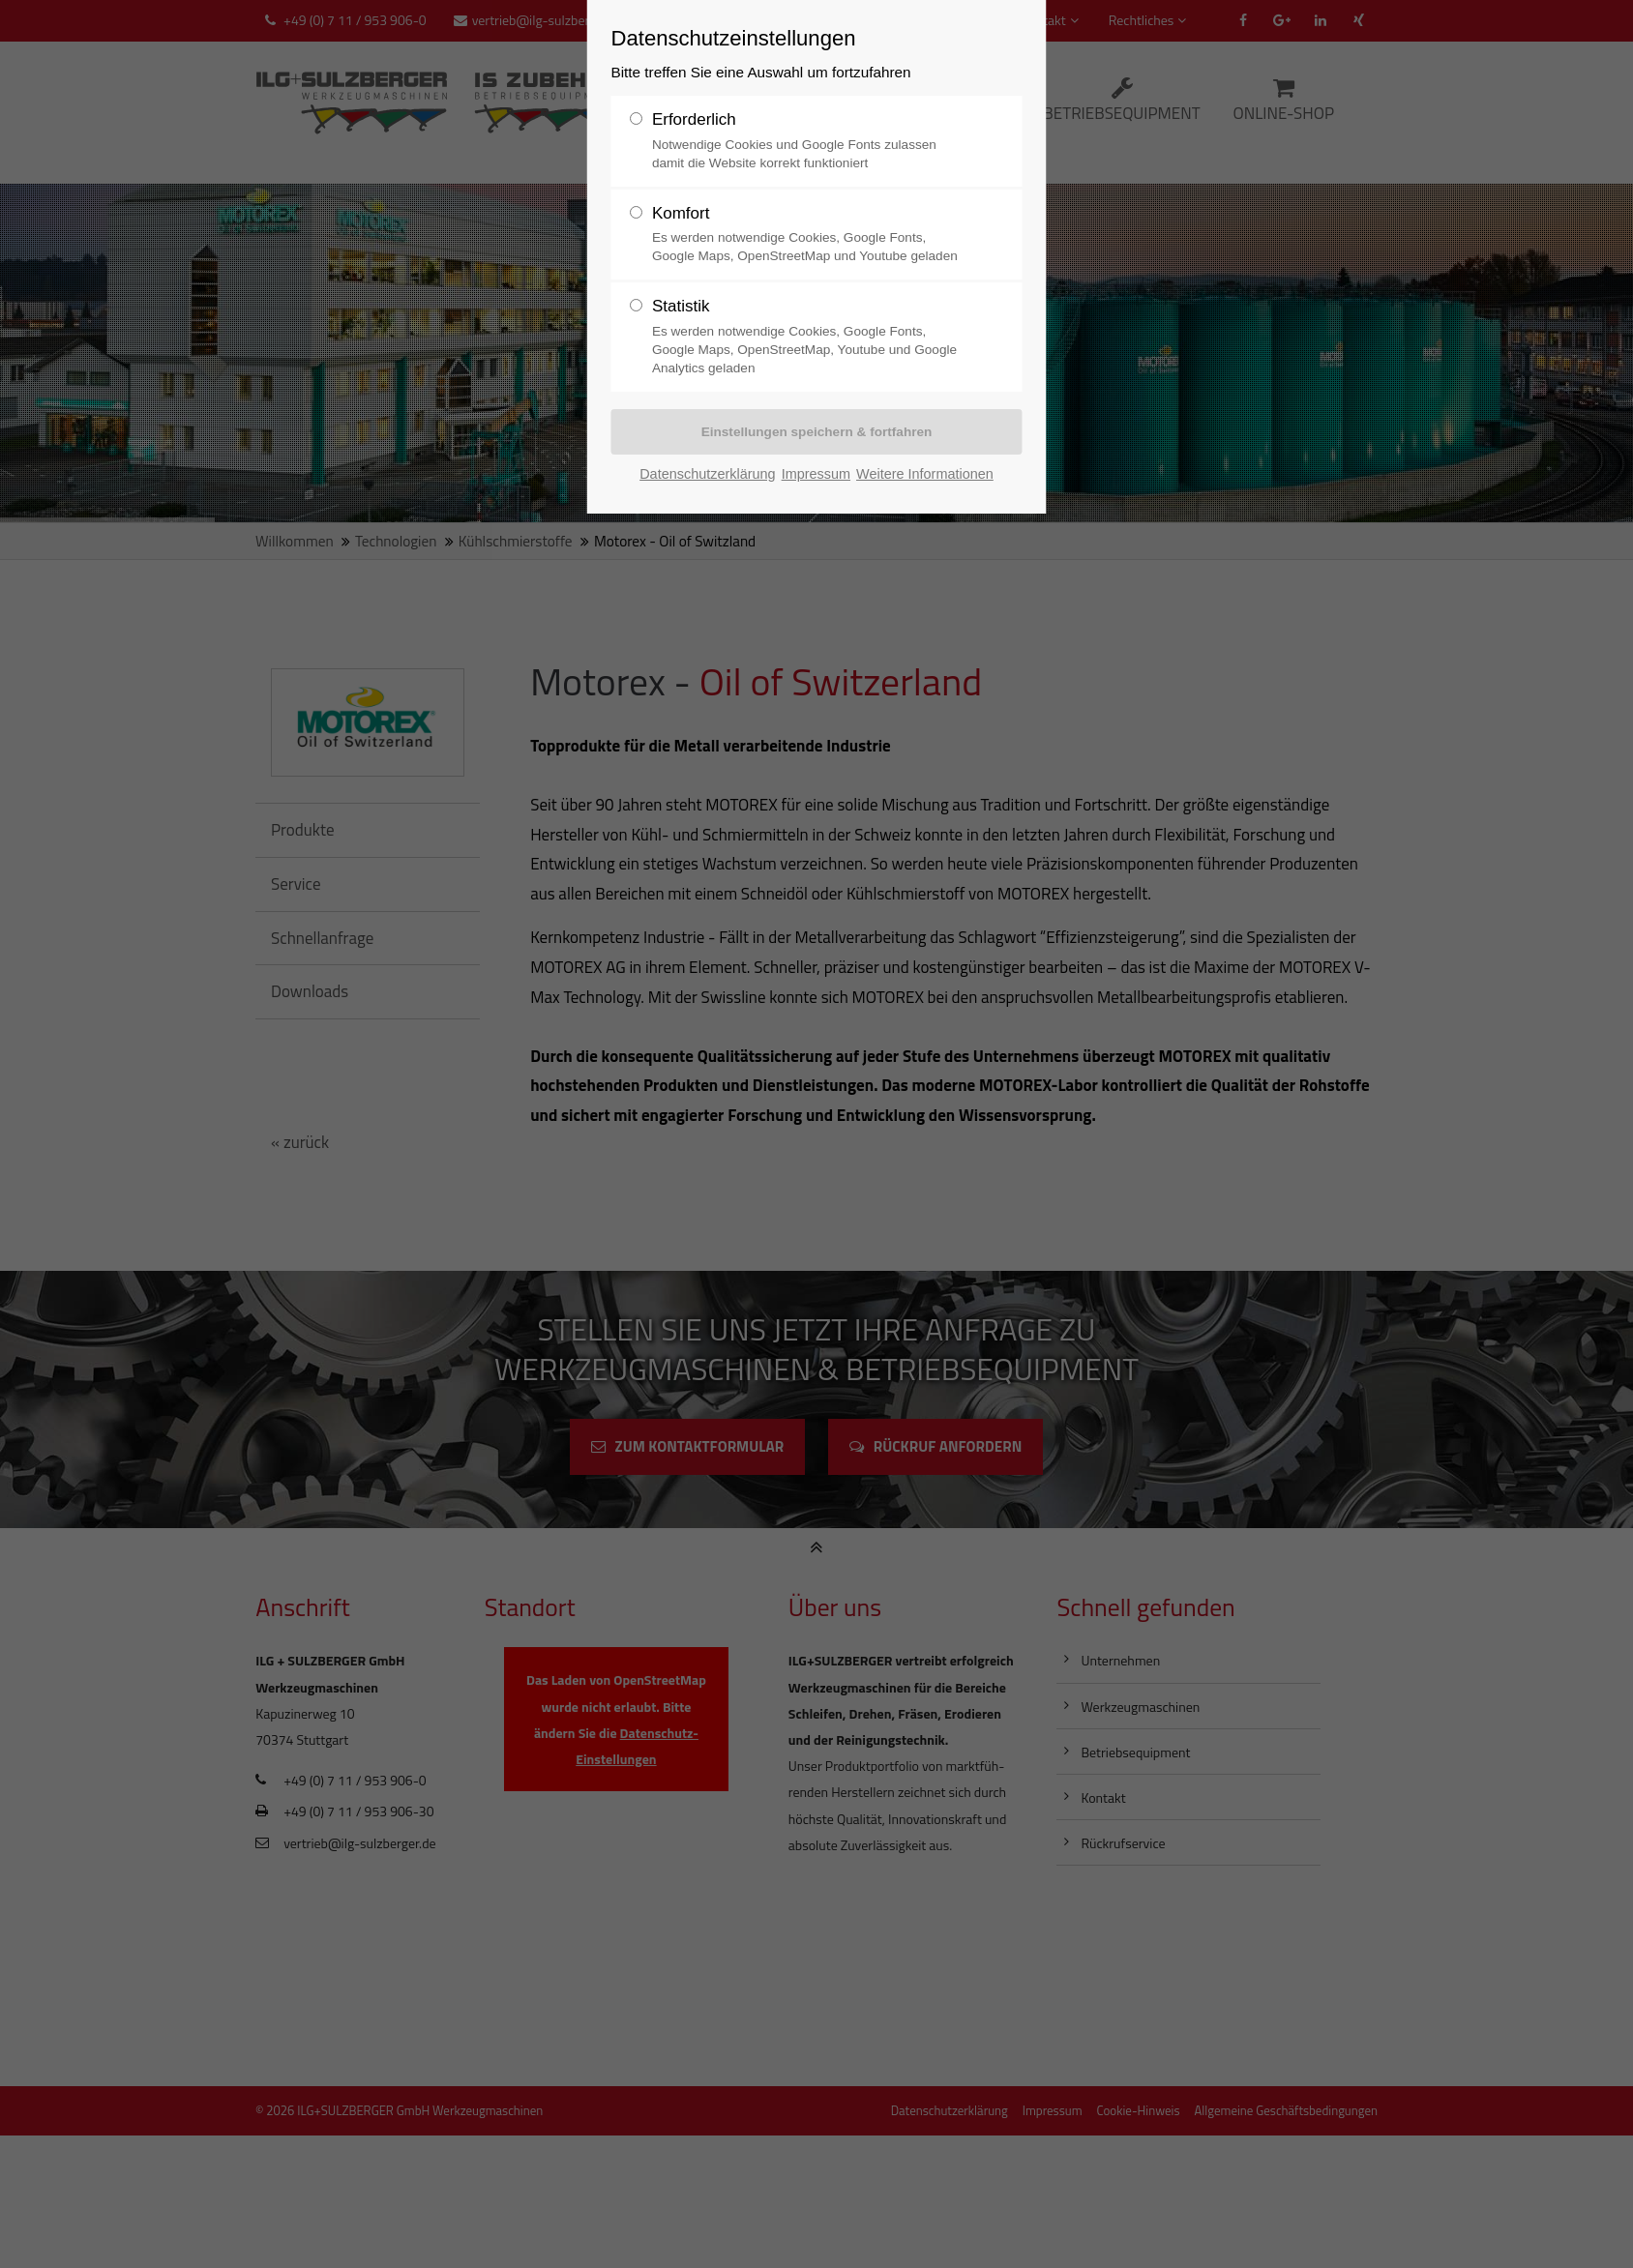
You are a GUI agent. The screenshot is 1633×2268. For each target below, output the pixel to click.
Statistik (681, 306)
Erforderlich (694, 119)
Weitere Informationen (925, 474)
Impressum (816, 474)
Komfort (681, 213)
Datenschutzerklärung (707, 474)
